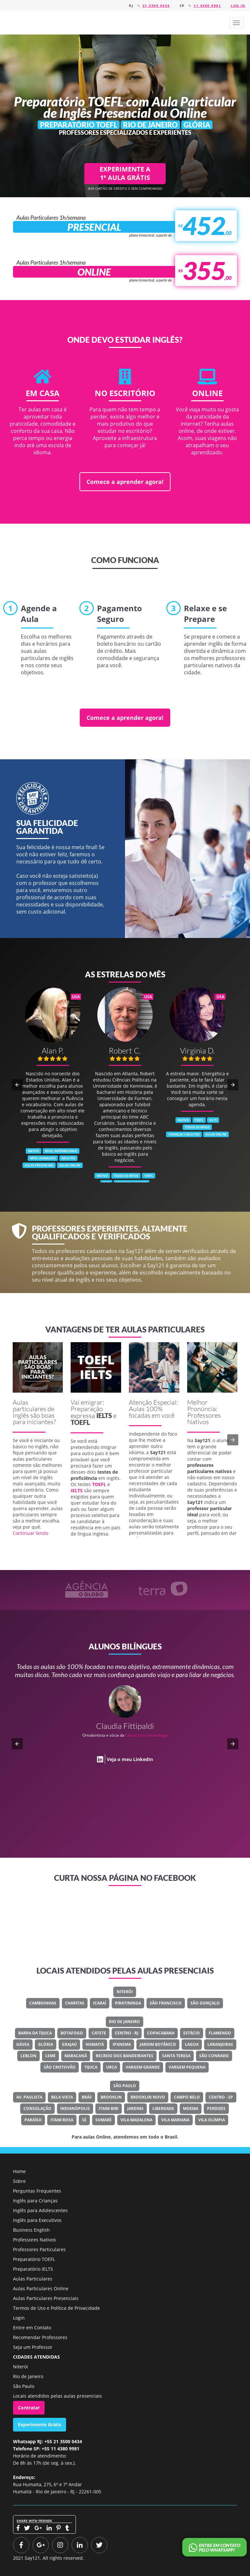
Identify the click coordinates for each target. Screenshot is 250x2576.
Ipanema (122, 2044)
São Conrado (214, 2056)
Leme (50, 2056)
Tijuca (90, 2067)
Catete (99, 2033)
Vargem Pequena (187, 2067)
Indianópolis (75, 2108)
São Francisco (166, 2003)
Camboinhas (42, 2003)
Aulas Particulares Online (40, 2288)
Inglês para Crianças (35, 2200)
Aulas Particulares (32, 2279)
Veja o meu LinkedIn (130, 1759)
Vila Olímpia (211, 2120)
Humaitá (95, 2044)
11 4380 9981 (207, 5)
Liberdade (163, 2108)
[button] (236, 22)
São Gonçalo (205, 2003)
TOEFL (80, 1422)
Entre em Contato (32, 2327)
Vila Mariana (175, 2120)
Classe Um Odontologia (146, 1735)
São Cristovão (60, 2067)
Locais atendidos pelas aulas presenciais (57, 2396)
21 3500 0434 (156, 5)
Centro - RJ (126, 2033)
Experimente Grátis (39, 2424)
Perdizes (216, 2108)
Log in (238, 5)
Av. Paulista (29, 2097)
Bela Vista (62, 2097)
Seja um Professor (32, 2347)
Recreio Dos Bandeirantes (124, 2056)
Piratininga (128, 2003)
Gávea (22, 2044)
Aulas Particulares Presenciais (45, 2298)
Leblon (28, 2056)
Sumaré (103, 2120)
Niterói (125, 1991)
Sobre (19, 2181)
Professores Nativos (34, 2240)
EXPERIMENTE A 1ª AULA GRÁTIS (125, 173)
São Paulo (124, 2085)
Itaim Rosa (61, 2120)
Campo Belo (187, 2097)
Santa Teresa (176, 2056)
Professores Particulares (39, 2249)
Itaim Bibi (108, 2108)
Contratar (29, 2407)
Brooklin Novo (148, 2097)
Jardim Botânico (158, 2044)
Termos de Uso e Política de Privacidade (56, 2308)
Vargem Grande (143, 2067)
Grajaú (69, 2044)
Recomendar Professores (40, 2337)
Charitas (74, 2003)
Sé (84, 2120)
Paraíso (33, 2120)
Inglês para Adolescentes (40, 2210)
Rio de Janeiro (124, 2021)
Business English (31, 2230)
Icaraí (99, 2003)
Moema (190, 2108)
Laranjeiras (220, 2044)
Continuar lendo (30, 1533)
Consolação (37, 2108)
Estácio (191, 2033)
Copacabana (160, 2033)
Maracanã (75, 2056)
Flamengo (220, 2033)
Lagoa (192, 2044)
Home (19, 2171)
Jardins (135, 2108)
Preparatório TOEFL (34, 2259)
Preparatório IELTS (33, 2269)
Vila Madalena (136, 2120)
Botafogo (72, 2033)
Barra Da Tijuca (35, 2033)
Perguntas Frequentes (37, 2191)
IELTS (104, 1415)
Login (19, 2318)
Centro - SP (221, 2097)
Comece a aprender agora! (125, 482)
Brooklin (111, 2097)
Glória (45, 2044)
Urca (111, 2067)
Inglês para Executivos (37, 2220)
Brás (87, 2097)
